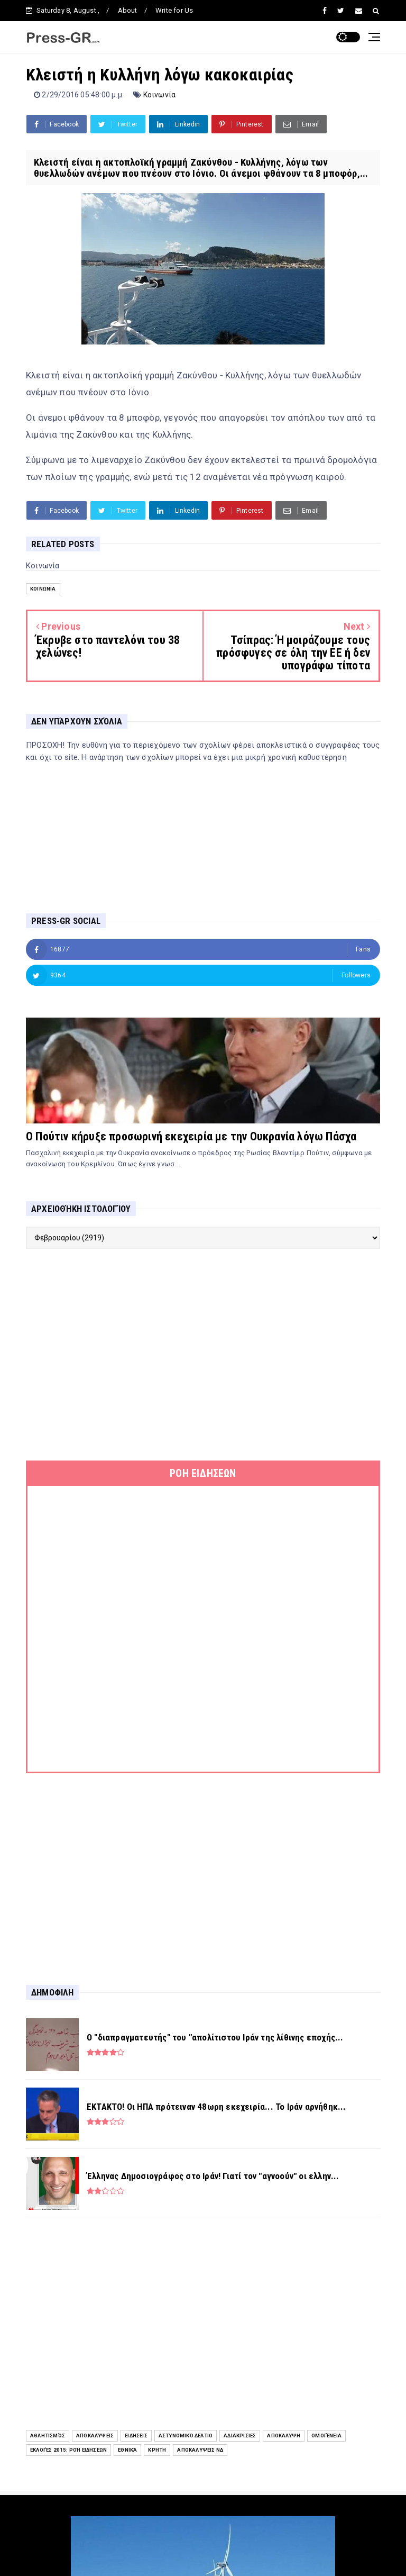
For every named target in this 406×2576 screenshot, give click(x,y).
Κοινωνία (159, 94)
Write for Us (174, 10)
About (127, 10)
